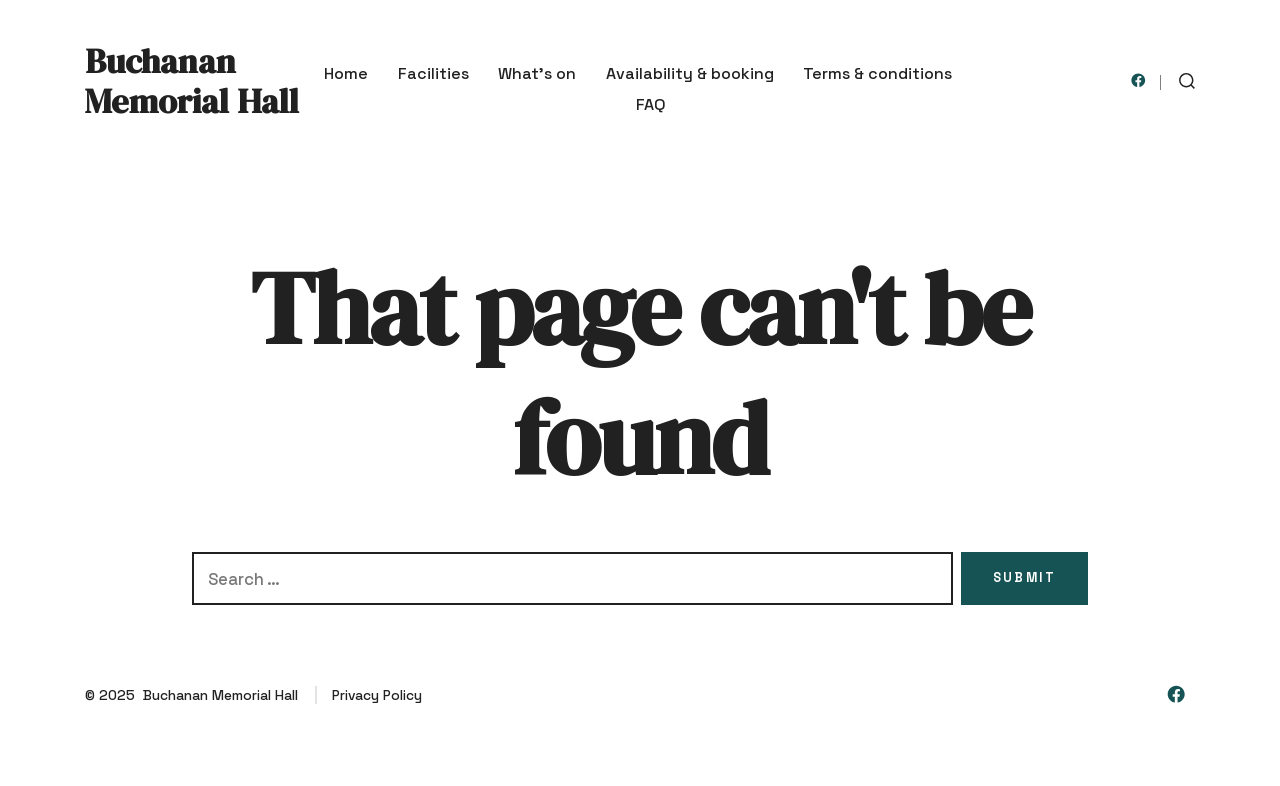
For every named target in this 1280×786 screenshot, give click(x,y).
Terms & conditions (877, 73)
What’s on (537, 73)
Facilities (433, 73)
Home (346, 73)
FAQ (651, 104)
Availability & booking (690, 73)
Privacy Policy (377, 695)
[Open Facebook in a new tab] (1138, 80)
